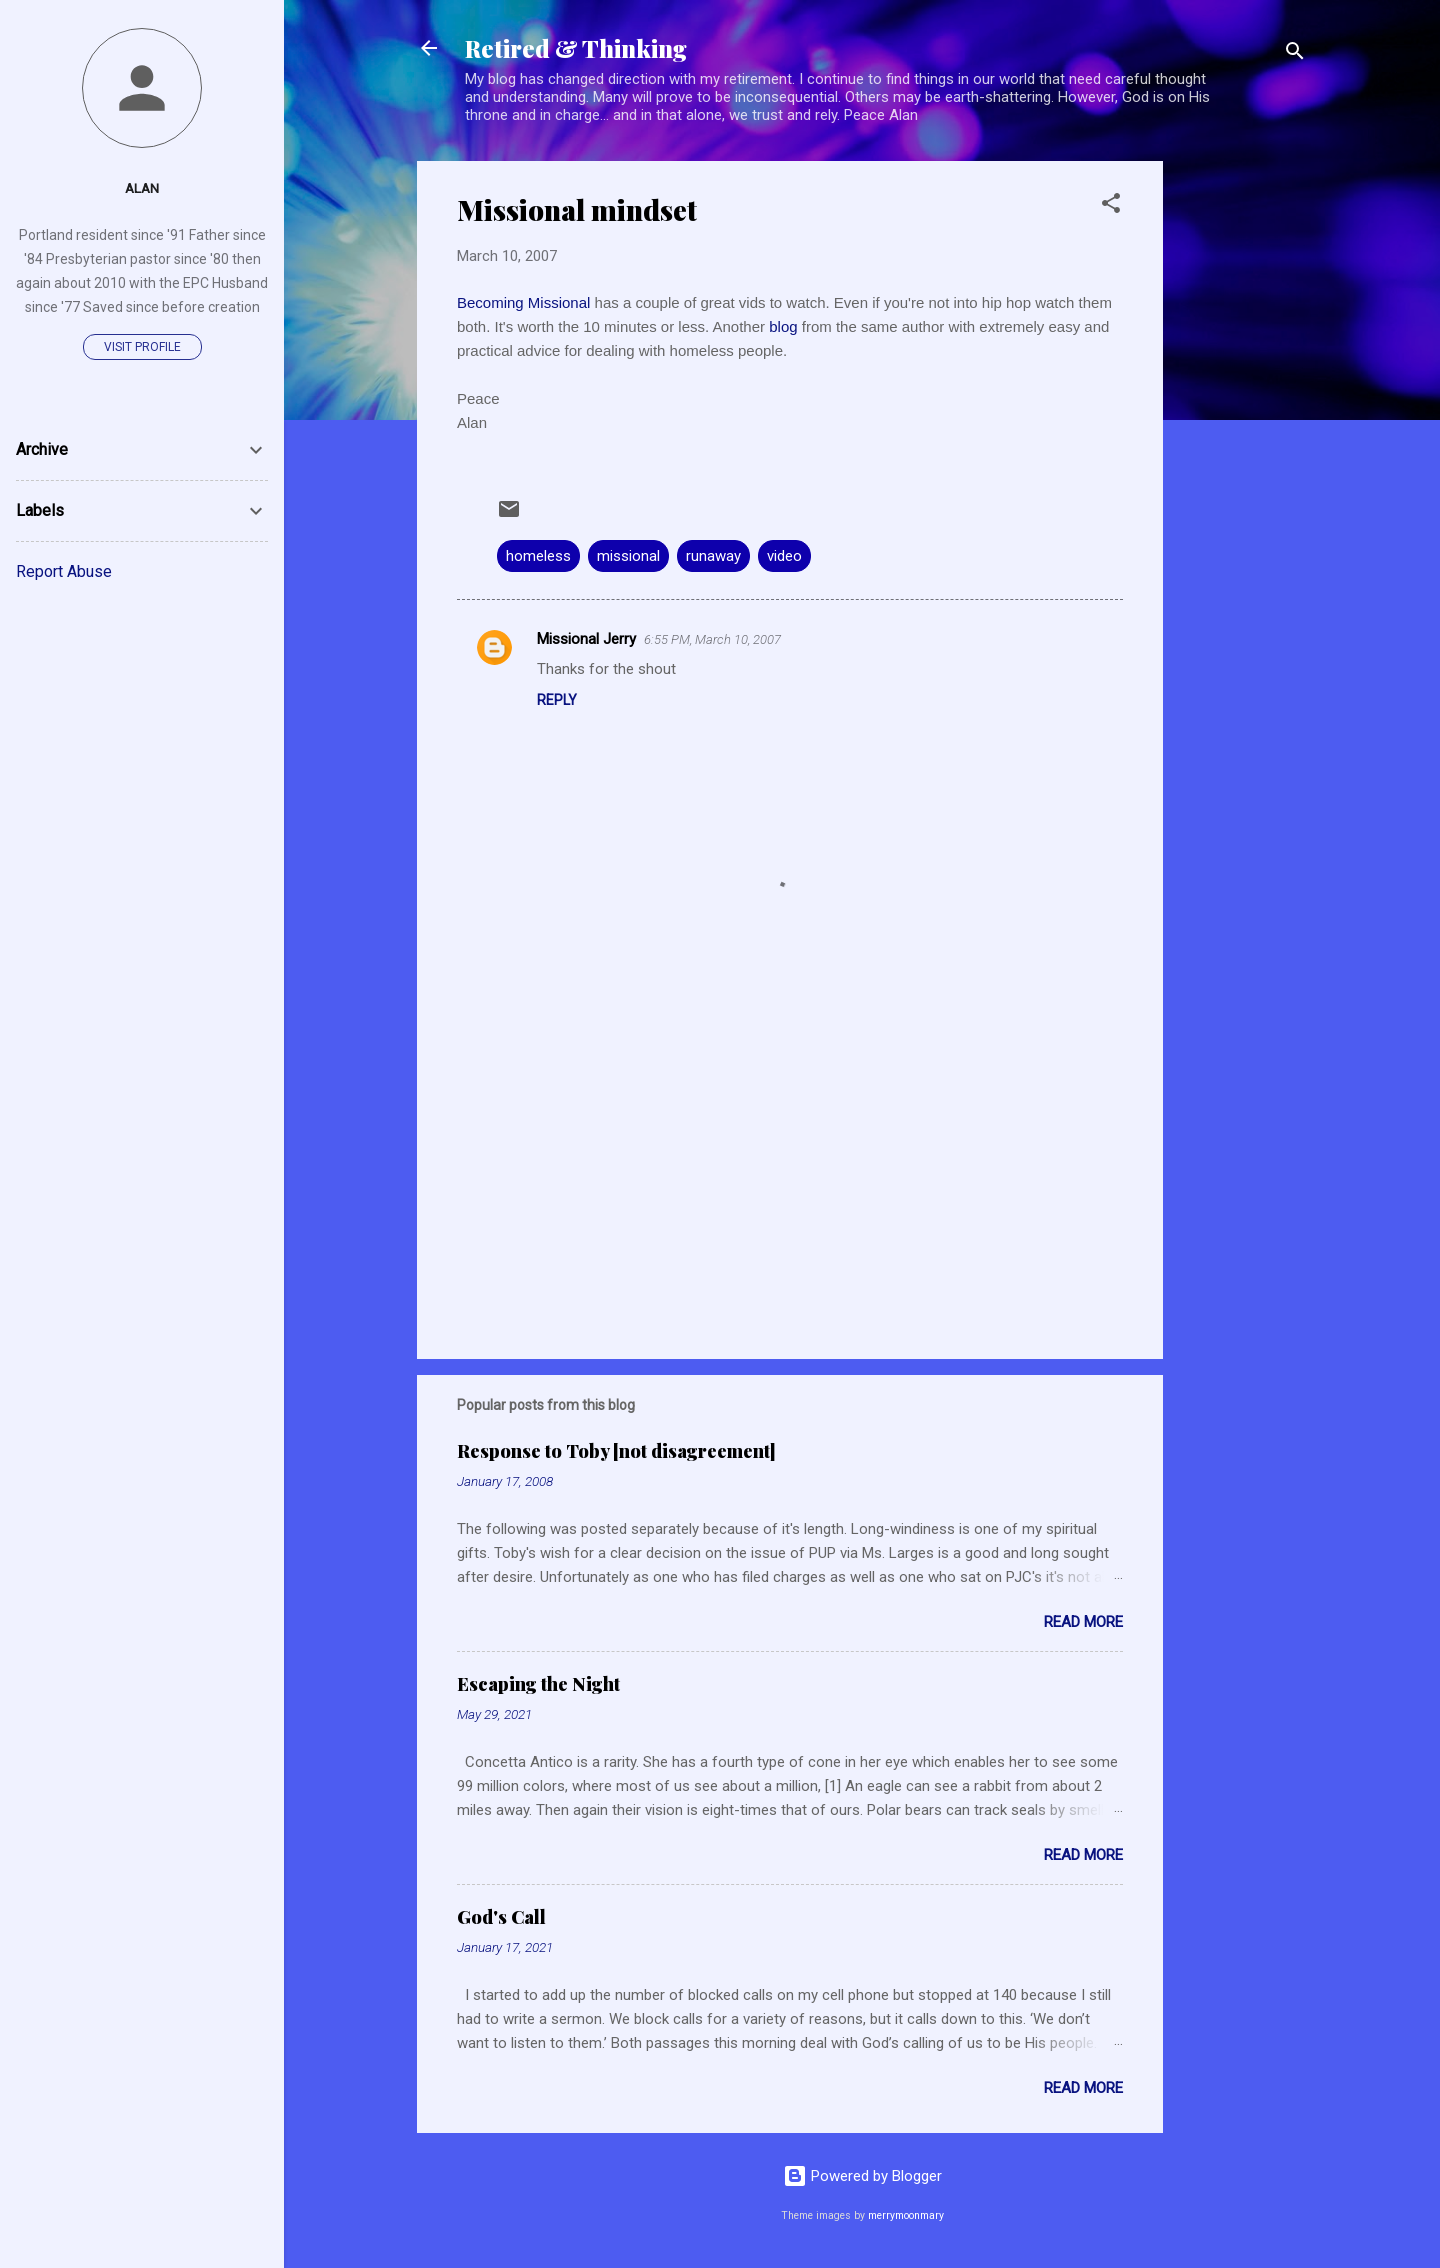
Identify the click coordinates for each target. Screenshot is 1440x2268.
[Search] (1295, 54)
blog (785, 326)
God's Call (501, 1917)
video (784, 556)
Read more (1083, 1622)
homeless (538, 556)
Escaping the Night (538, 1684)
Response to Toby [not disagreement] (616, 1451)
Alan (142, 188)
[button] (1111, 206)
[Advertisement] (1243, 461)
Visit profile (142, 347)
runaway (713, 556)
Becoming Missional (526, 302)
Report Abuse (64, 571)
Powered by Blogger (862, 2176)
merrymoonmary (906, 2215)
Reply (557, 700)
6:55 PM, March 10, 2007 (712, 639)
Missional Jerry (586, 639)
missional (628, 556)
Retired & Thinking (576, 48)
